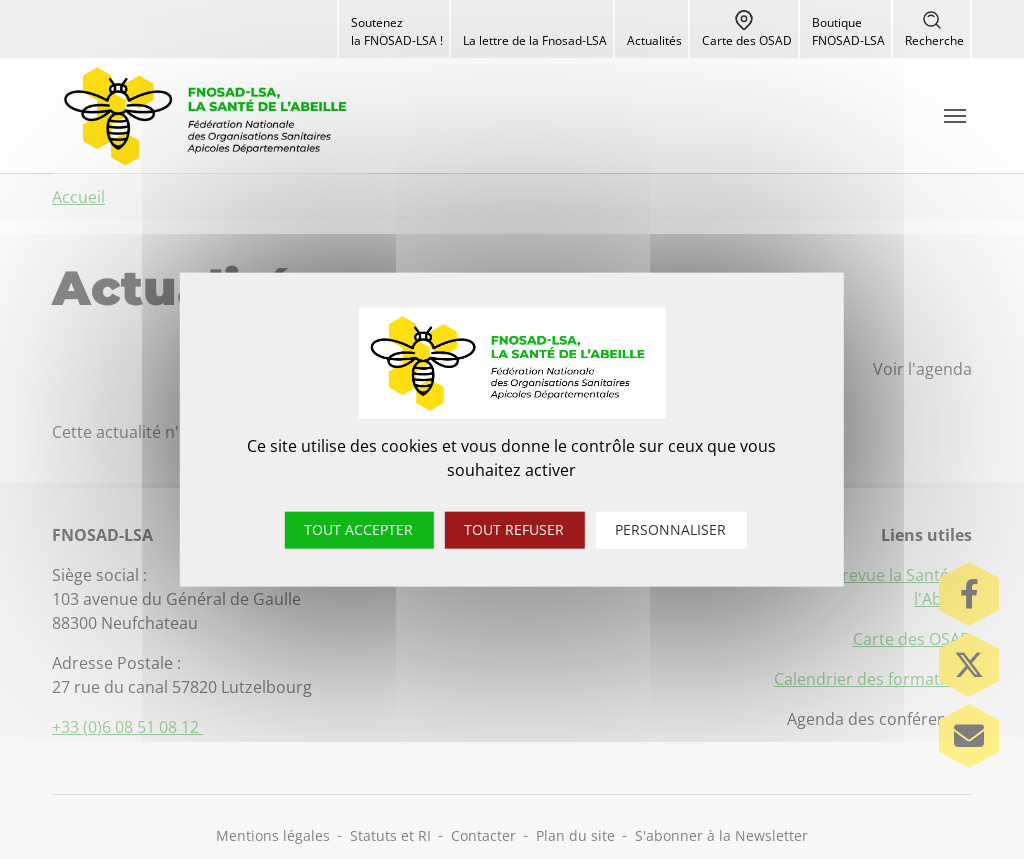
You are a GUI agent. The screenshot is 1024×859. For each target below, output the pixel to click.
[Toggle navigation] (955, 116)
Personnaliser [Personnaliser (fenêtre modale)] (670, 529)
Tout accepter (358, 529)
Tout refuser (514, 529)
